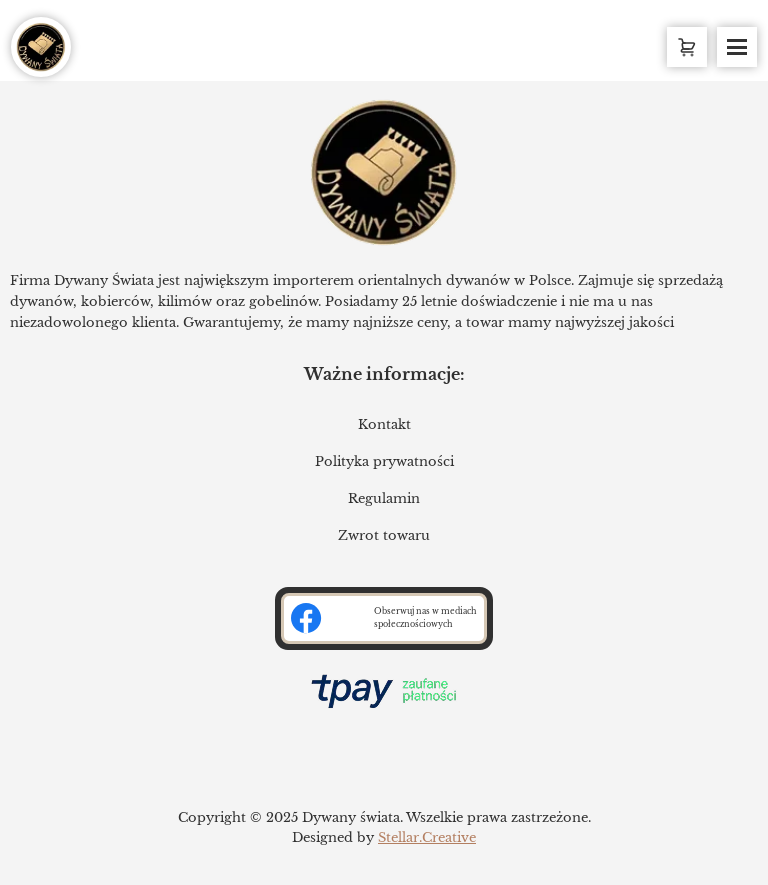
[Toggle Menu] (737, 47)
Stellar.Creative (427, 837)
